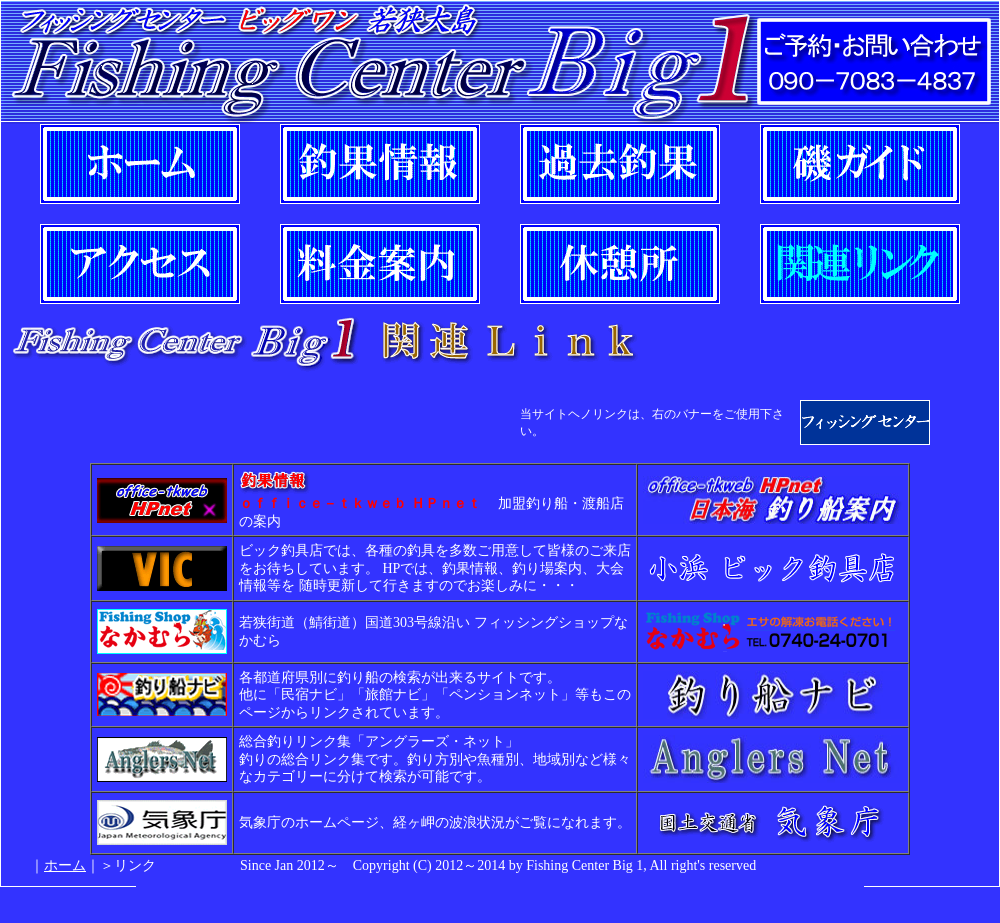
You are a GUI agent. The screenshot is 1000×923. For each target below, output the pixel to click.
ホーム (65, 865)
